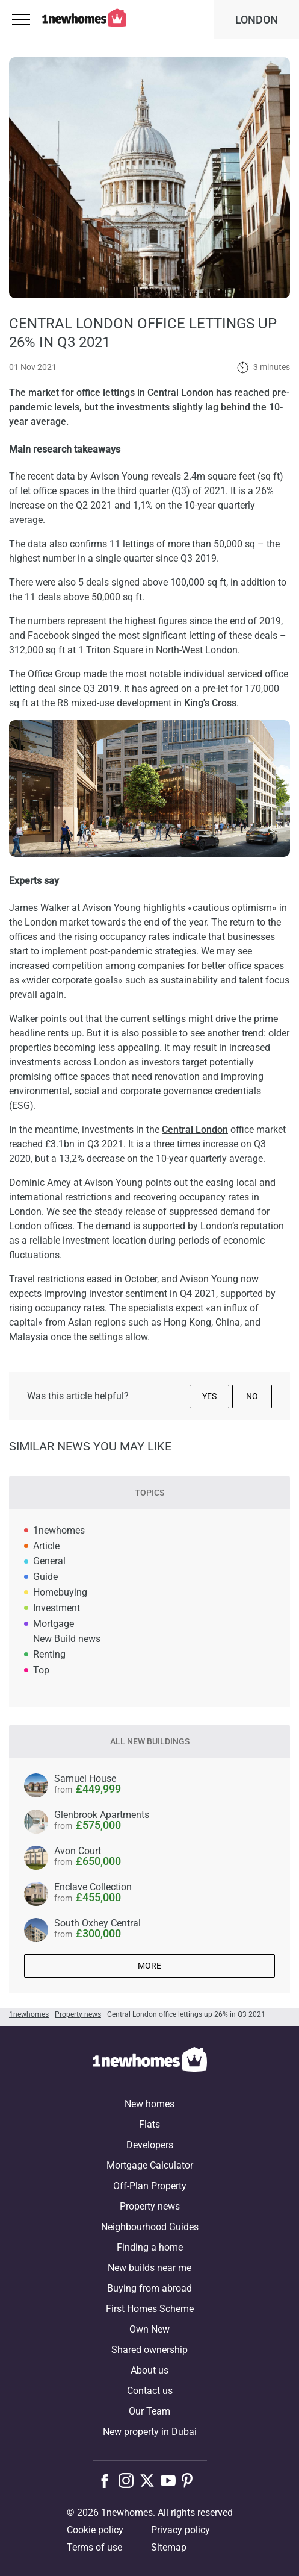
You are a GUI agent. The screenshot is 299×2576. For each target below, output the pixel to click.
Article (46, 1546)
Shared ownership (149, 2349)
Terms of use (94, 2547)
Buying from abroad (149, 2288)
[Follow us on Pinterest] (192, 2480)
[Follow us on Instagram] (129, 2480)
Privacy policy (180, 2530)
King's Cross (210, 703)
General (49, 1561)
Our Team (149, 2411)
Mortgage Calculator (149, 2165)
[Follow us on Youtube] (171, 2480)
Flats (149, 2124)
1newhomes (59, 1530)
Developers (149, 2145)
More (149, 1965)
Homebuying (60, 1592)
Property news (150, 2206)
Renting (49, 1654)
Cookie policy (95, 2530)
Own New (149, 2329)
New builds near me (149, 2268)
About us (149, 2370)
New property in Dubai (150, 2431)
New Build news (66, 1638)
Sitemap (168, 2547)
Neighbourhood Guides (150, 2227)
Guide (45, 1576)
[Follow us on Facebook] (107, 2479)
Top (41, 1670)
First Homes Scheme (150, 2308)
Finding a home (150, 2247)
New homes (149, 2104)
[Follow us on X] (150, 2480)
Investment (56, 1608)
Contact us (150, 2390)
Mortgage (53, 1623)
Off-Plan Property (149, 2186)
